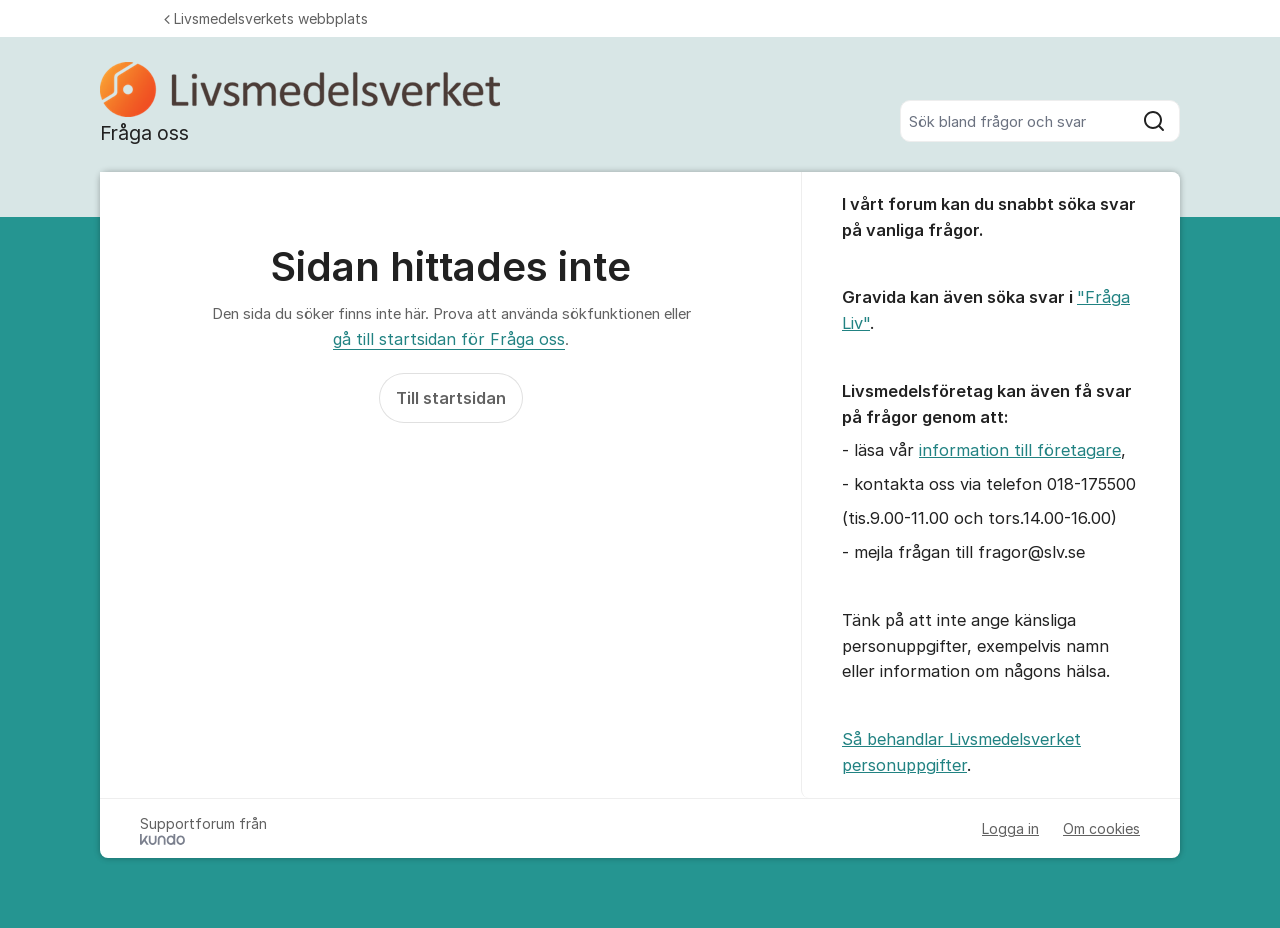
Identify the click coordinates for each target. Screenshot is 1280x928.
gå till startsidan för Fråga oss (449, 339)
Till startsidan (451, 398)
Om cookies (1101, 828)
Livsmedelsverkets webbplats (266, 18)
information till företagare (1020, 450)
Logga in (1010, 828)
